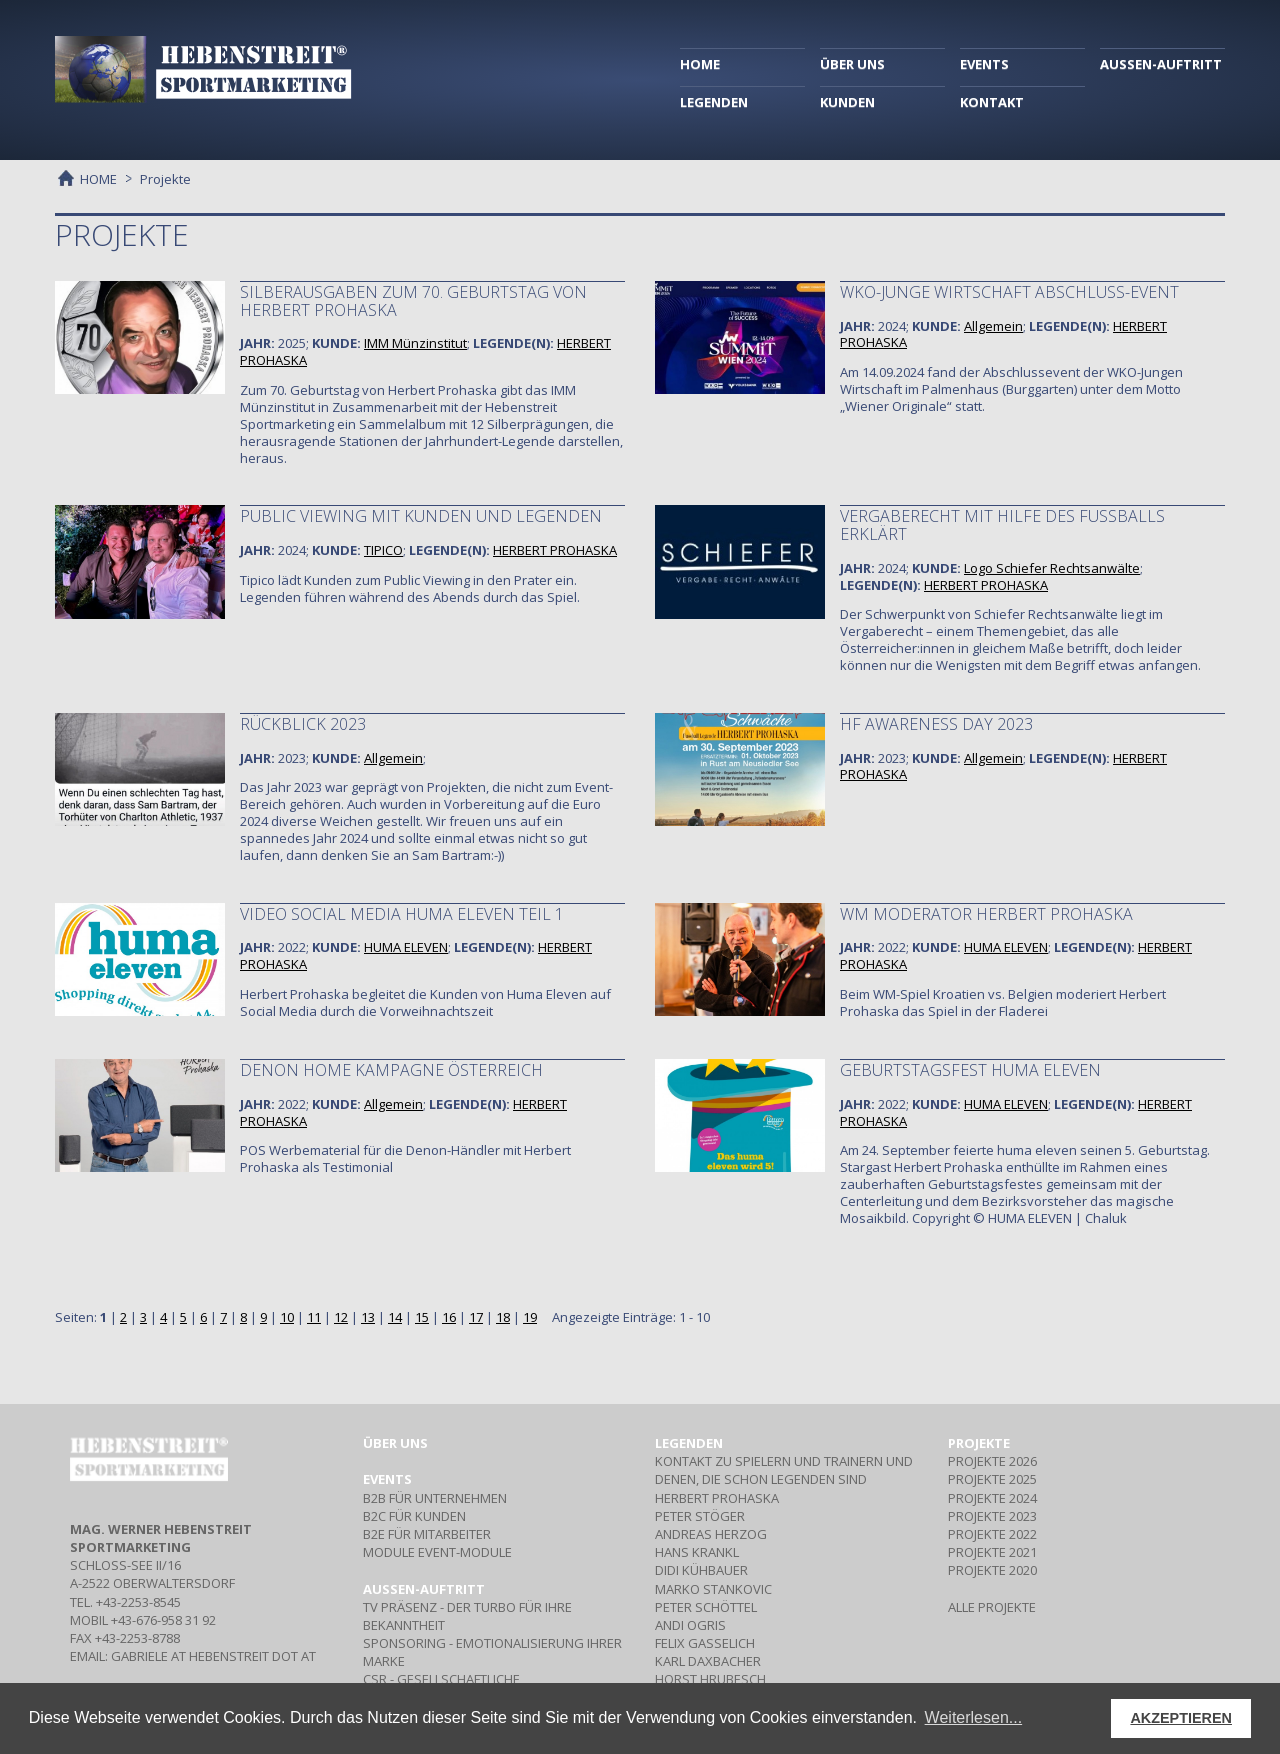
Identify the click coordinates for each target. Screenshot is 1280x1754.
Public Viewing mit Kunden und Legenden (421, 516)
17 (476, 1317)
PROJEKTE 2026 (992, 1461)
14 (395, 1317)
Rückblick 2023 (303, 724)
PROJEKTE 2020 (992, 1570)
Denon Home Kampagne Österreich (391, 1070)
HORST (710, 1679)
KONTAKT (992, 102)
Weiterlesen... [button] (974, 1717)
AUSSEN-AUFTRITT (1161, 64)
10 (287, 1317)
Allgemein (993, 326)
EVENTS (984, 64)
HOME (700, 64)
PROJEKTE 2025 (992, 1479)
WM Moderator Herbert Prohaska (986, 914)
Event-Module (437, 1552)
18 (503, 1317)
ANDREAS (711, 1534)
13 (368, 1317)
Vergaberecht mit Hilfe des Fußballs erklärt (1002, 525)
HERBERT (555, 550)
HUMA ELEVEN (406, 947)
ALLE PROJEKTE (992, 1607)
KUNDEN (847, 102)
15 (422, 1317)
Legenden (689, 1443)
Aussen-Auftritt (424, 1589)
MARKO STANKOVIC (713, 1589)
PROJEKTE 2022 (992, 1534)
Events (387, 1479)
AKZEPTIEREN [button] (1181, 1718)
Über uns (395, 1443)
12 (341, 1317)
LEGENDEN (714, 102)
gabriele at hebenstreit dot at (213, 1656)
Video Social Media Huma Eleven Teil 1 (402, 914)
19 (530, 1317)
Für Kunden (414, 1516)
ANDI (690, 1625)
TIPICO (383, 550)
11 (314, 1317)
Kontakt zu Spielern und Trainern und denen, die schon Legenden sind (784, 1470)
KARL (708, 1661)
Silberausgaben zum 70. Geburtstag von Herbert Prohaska (413, 301)
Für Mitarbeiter (427, 1534)
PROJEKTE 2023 (992, 1516)
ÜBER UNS (852, 64)
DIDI (701, 1570)
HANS (697, 1552)
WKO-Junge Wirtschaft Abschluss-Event (1009, 292)
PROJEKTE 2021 (992, 1552)
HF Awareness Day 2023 (936, 724)
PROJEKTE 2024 (992, 1498)
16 (449, 1317)
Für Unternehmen (435, 1498)
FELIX (705, 1643)
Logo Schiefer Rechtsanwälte (1052, 568)
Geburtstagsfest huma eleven (970, 1070)
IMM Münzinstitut (415, 343)
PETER (700, 1516)
